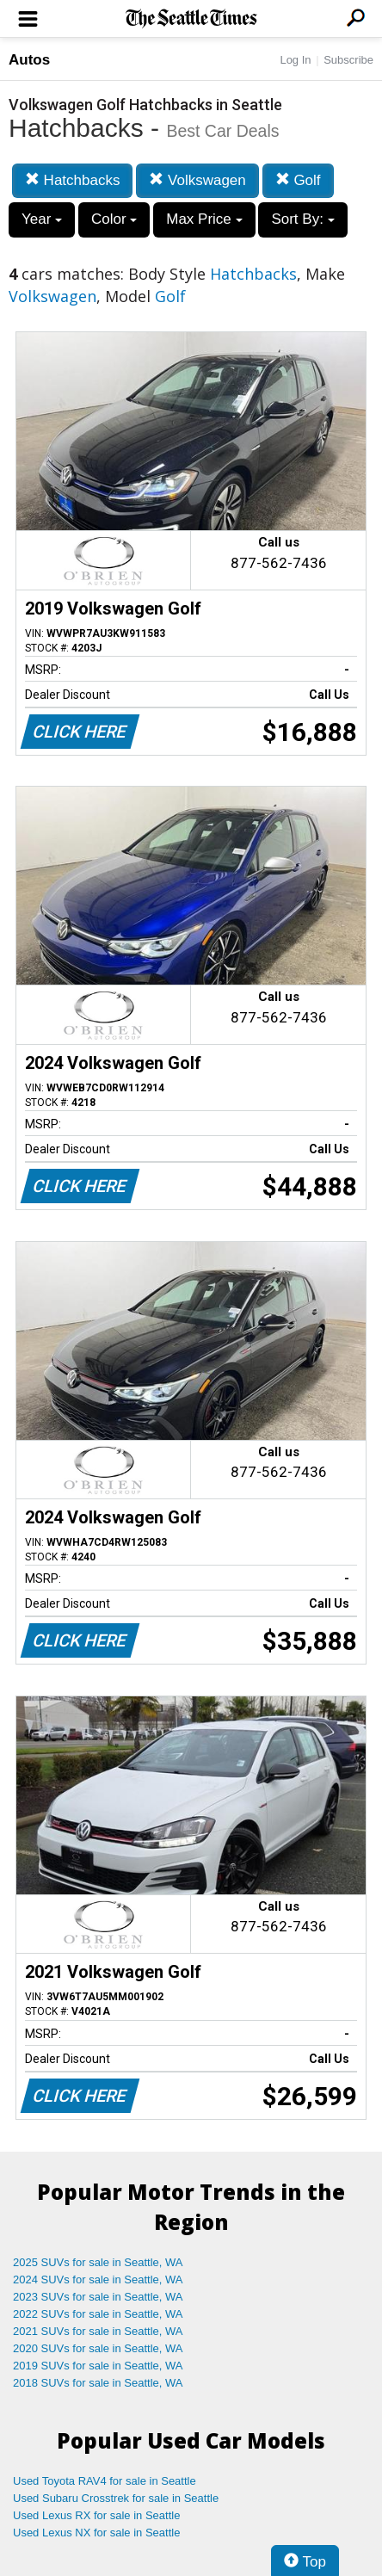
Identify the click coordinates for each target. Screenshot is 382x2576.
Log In (295, 59)
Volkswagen (197, 180)
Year (42, 219)
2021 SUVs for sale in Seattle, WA (98, 2331)
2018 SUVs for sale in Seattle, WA (98, 2382)
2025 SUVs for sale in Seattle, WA (98, 2262)
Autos (29, 60)
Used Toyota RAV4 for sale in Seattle (104, 2480)
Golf (298, 180)
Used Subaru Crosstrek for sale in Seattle (116, 2498)
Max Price (204, 219)
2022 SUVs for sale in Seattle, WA (98, 2313)
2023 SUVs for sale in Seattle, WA (98, 2296)
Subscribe (348, 59)
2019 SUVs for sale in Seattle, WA (98, 2365)
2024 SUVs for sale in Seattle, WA (98, 2279)
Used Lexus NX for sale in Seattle (96, 2532)
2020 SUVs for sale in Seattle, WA (98, 2348)
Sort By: (302, 219)
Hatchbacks (72, 180)
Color (114, 219)
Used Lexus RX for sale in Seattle (96, 2515)
